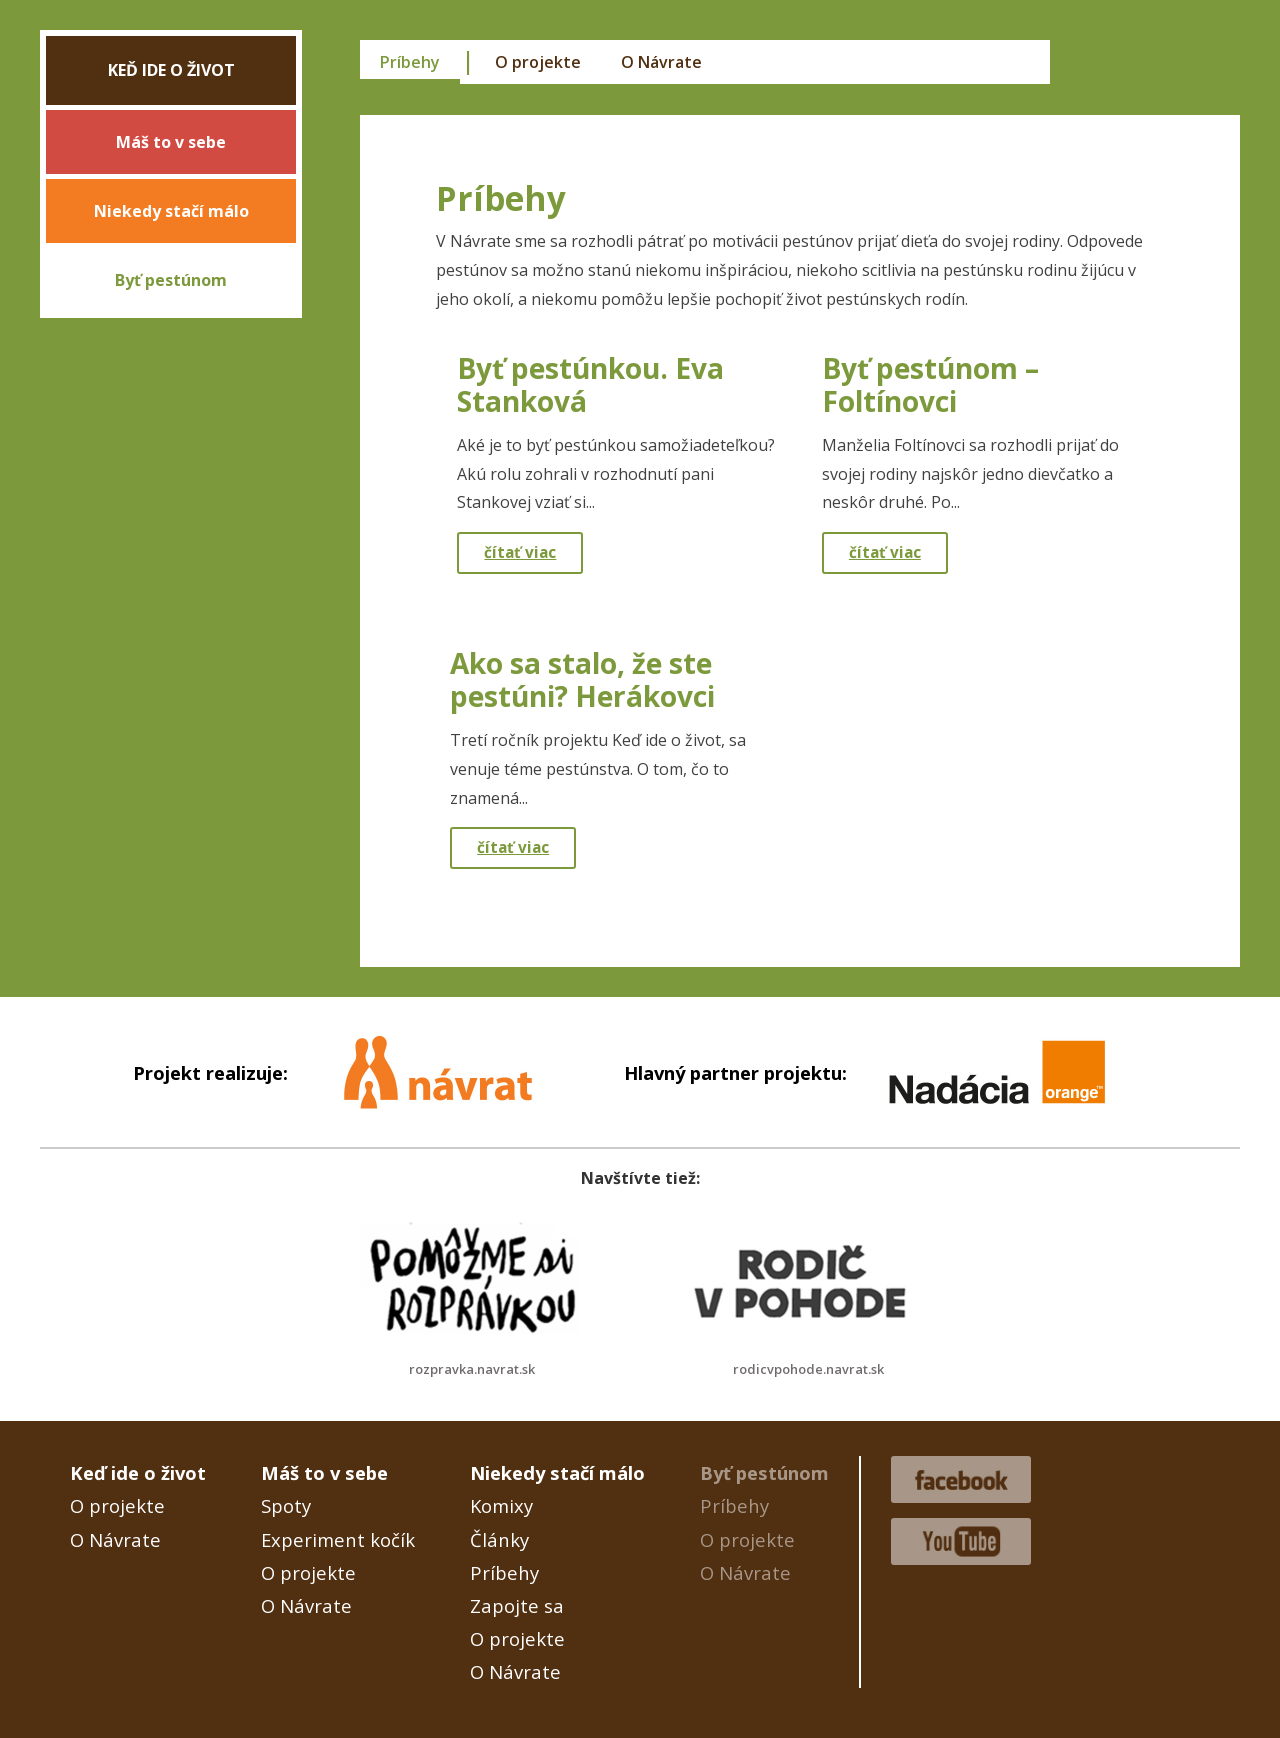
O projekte (538, 62)
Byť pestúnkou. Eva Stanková (590, 385)
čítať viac (520, 552)
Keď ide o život (171, 70)
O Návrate (661, 62)
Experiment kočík (338, 1539)
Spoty (286, 1505)
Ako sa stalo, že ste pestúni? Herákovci (582, 680)
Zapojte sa (517, 1605)
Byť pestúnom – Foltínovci (930, 385)
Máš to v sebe (171, 142)
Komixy (501, 1505)
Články (499, 1539)
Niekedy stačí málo (171, 211)
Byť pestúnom (171, 280)
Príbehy (410, 62)
